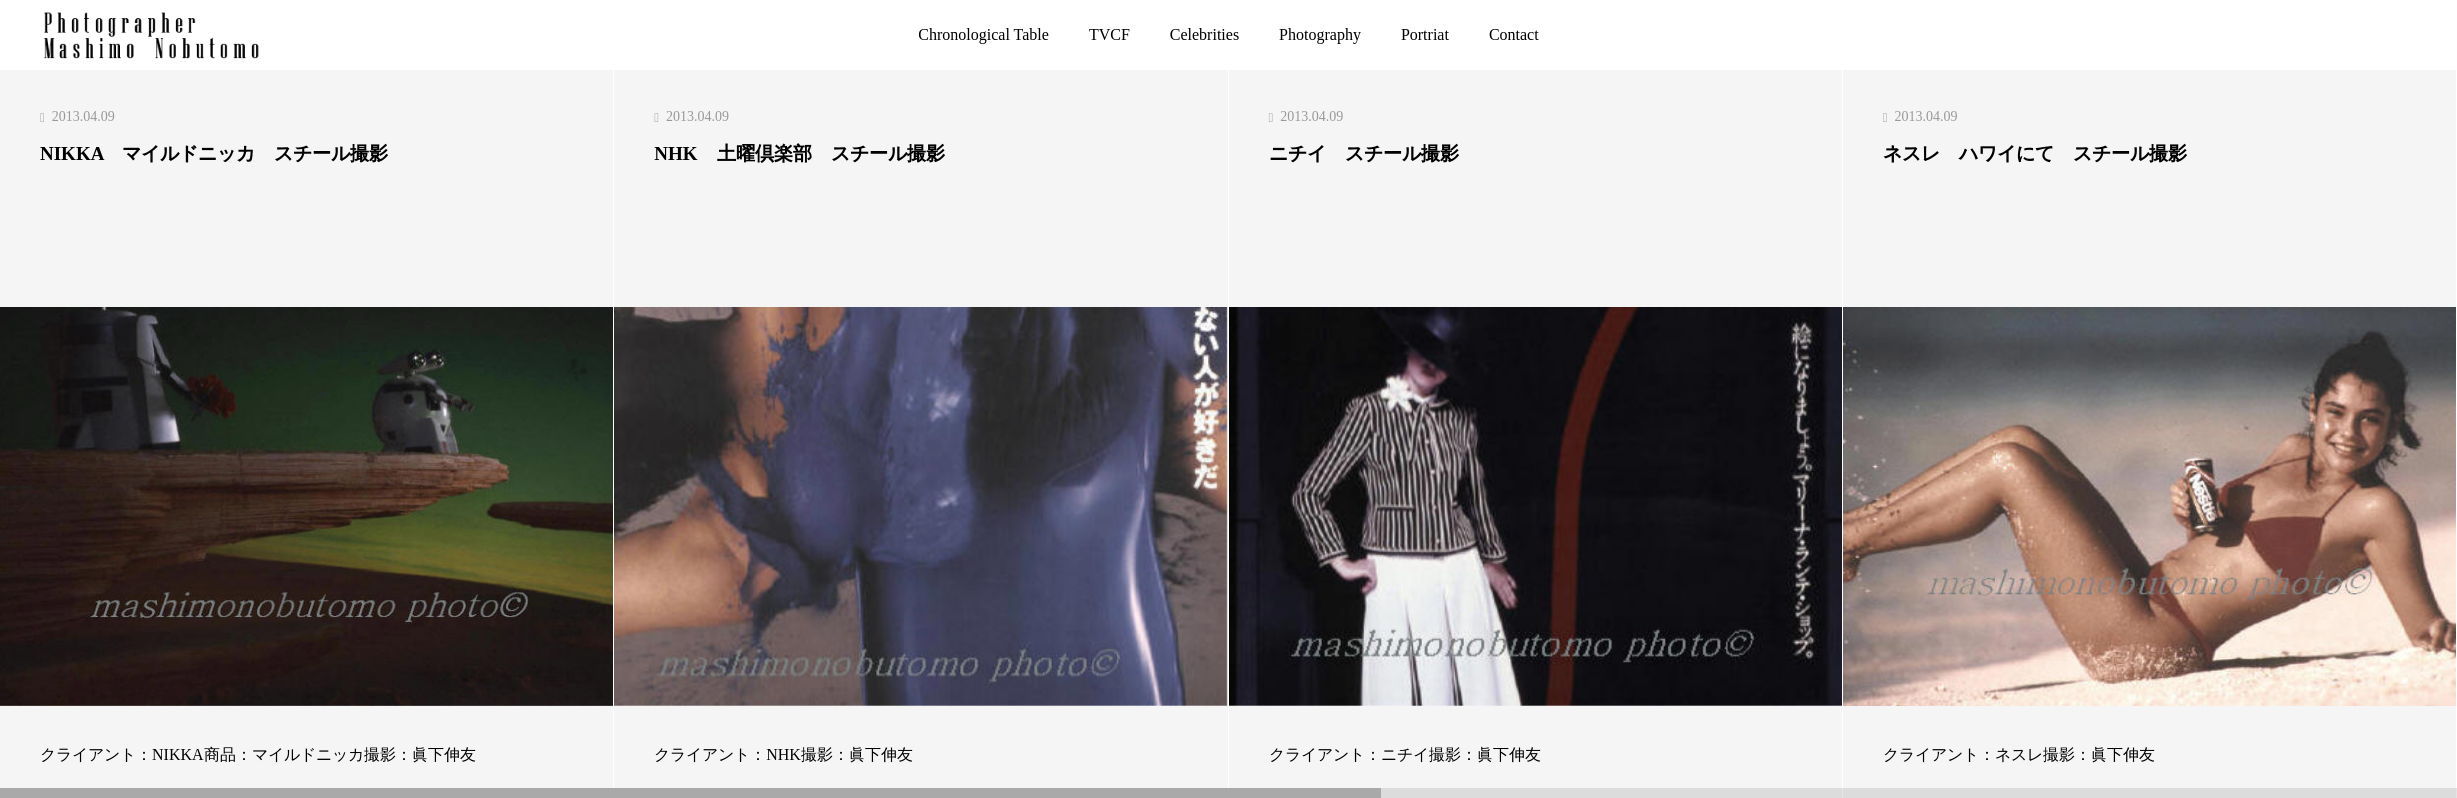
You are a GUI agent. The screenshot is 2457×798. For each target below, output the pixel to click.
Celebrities (1204, 34)
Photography (1320, 34)
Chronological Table (983, 34)
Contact (1514, 34)
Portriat (1425, 34)
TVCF (1109, 34)
